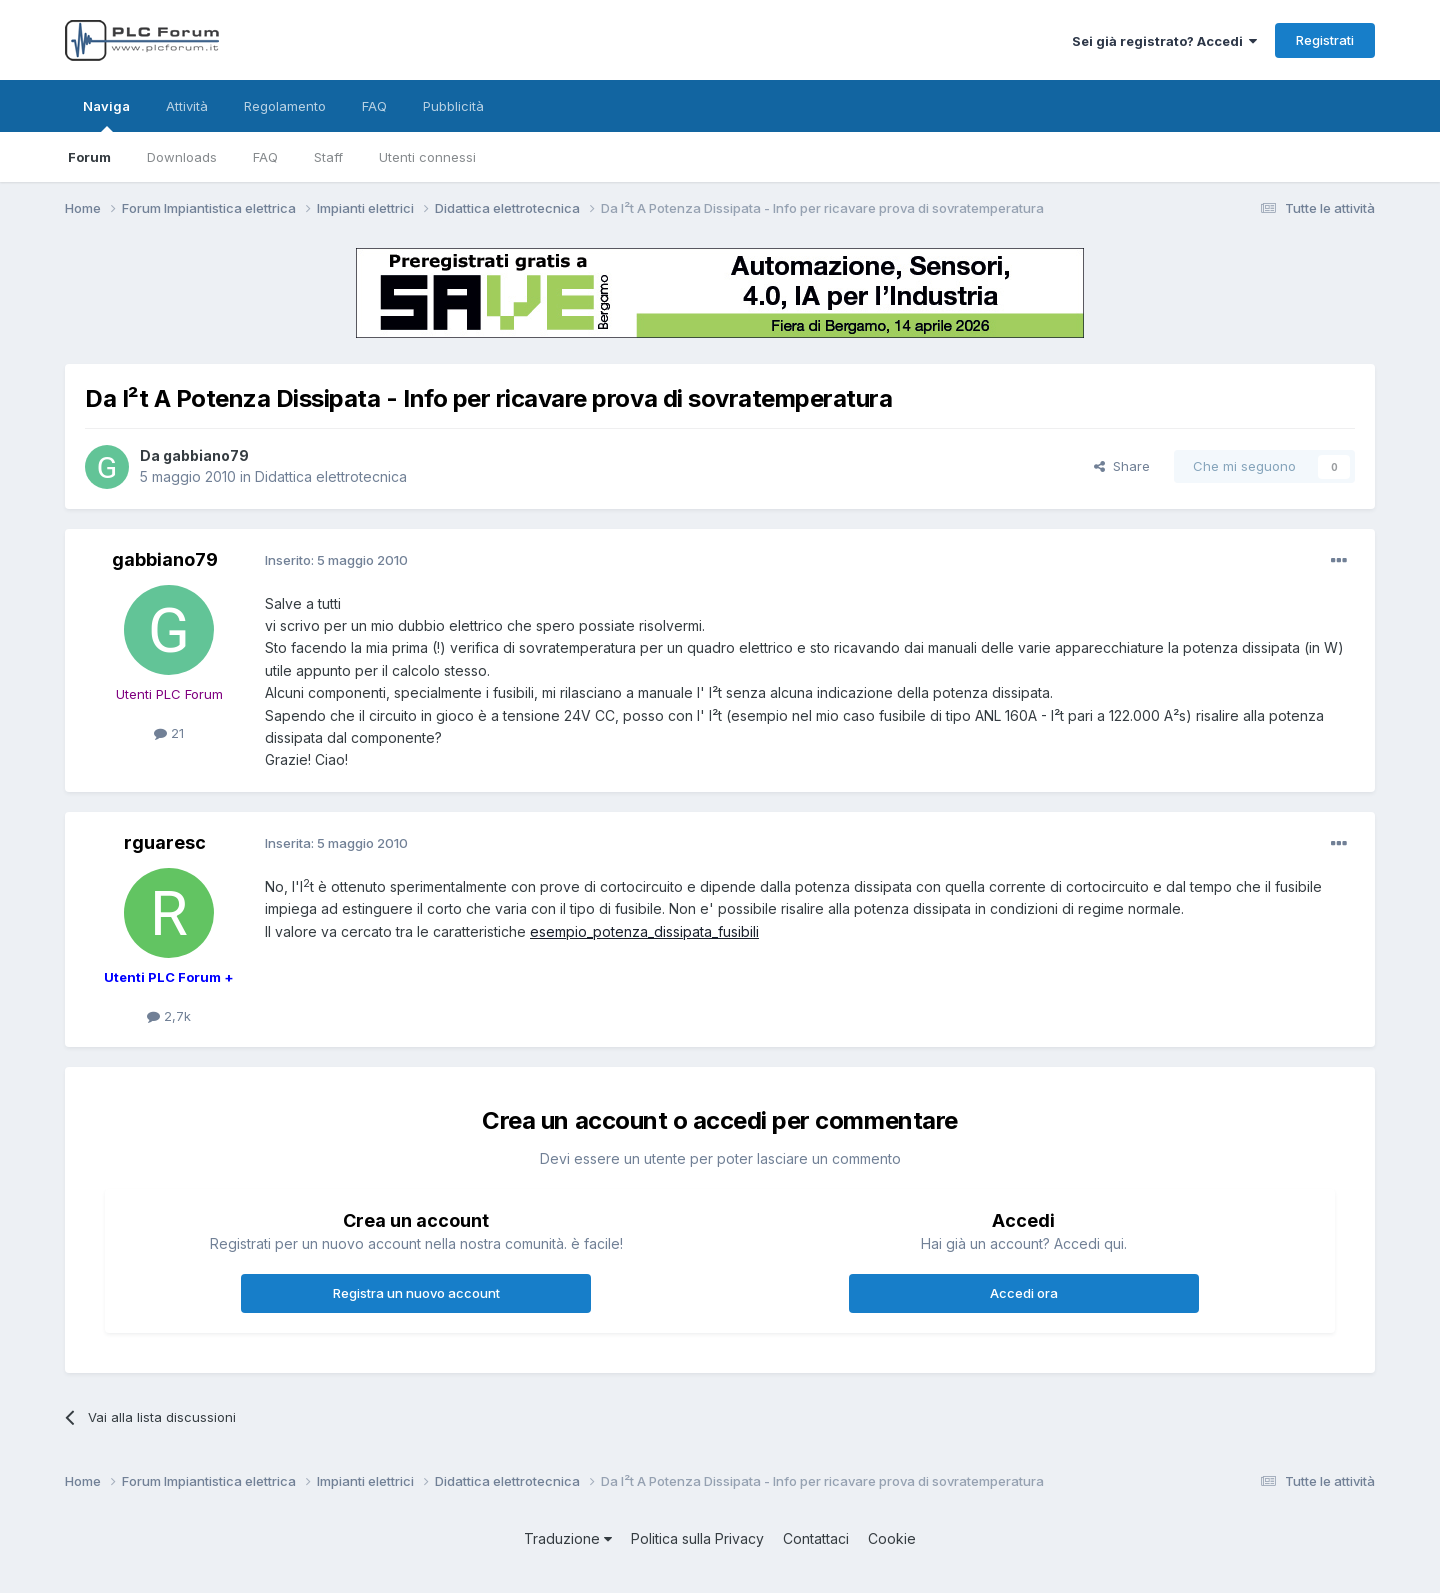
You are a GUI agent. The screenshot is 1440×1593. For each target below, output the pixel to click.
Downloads (182, 157)
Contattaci (816, 1538)
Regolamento (285, 106)
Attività (187, 106)
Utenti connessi (427, 157)
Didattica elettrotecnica (331, 476)
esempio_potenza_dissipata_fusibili (644, 931)
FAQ (265, 157)
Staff (328, 157)
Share (1122, 466)
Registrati (1325, 40)
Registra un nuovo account (416, 1293)
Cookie (892, 1538)
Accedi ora (1024, 1293)
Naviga (106, 115)
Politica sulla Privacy (697, 1538)
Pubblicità (453, 106)
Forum (89, 157)
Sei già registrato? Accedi (1164, 41)
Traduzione (568, 1538)
